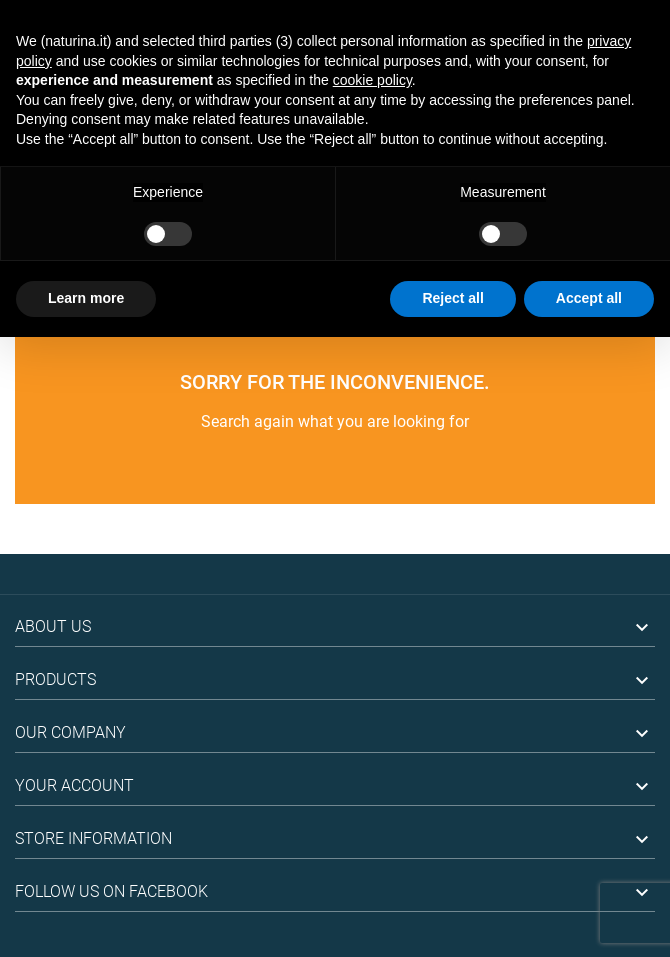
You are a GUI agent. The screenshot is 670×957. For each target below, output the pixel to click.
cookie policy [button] (372, 80)
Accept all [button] (589, 298)
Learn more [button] (86, 298)
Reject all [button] (452, 298)
